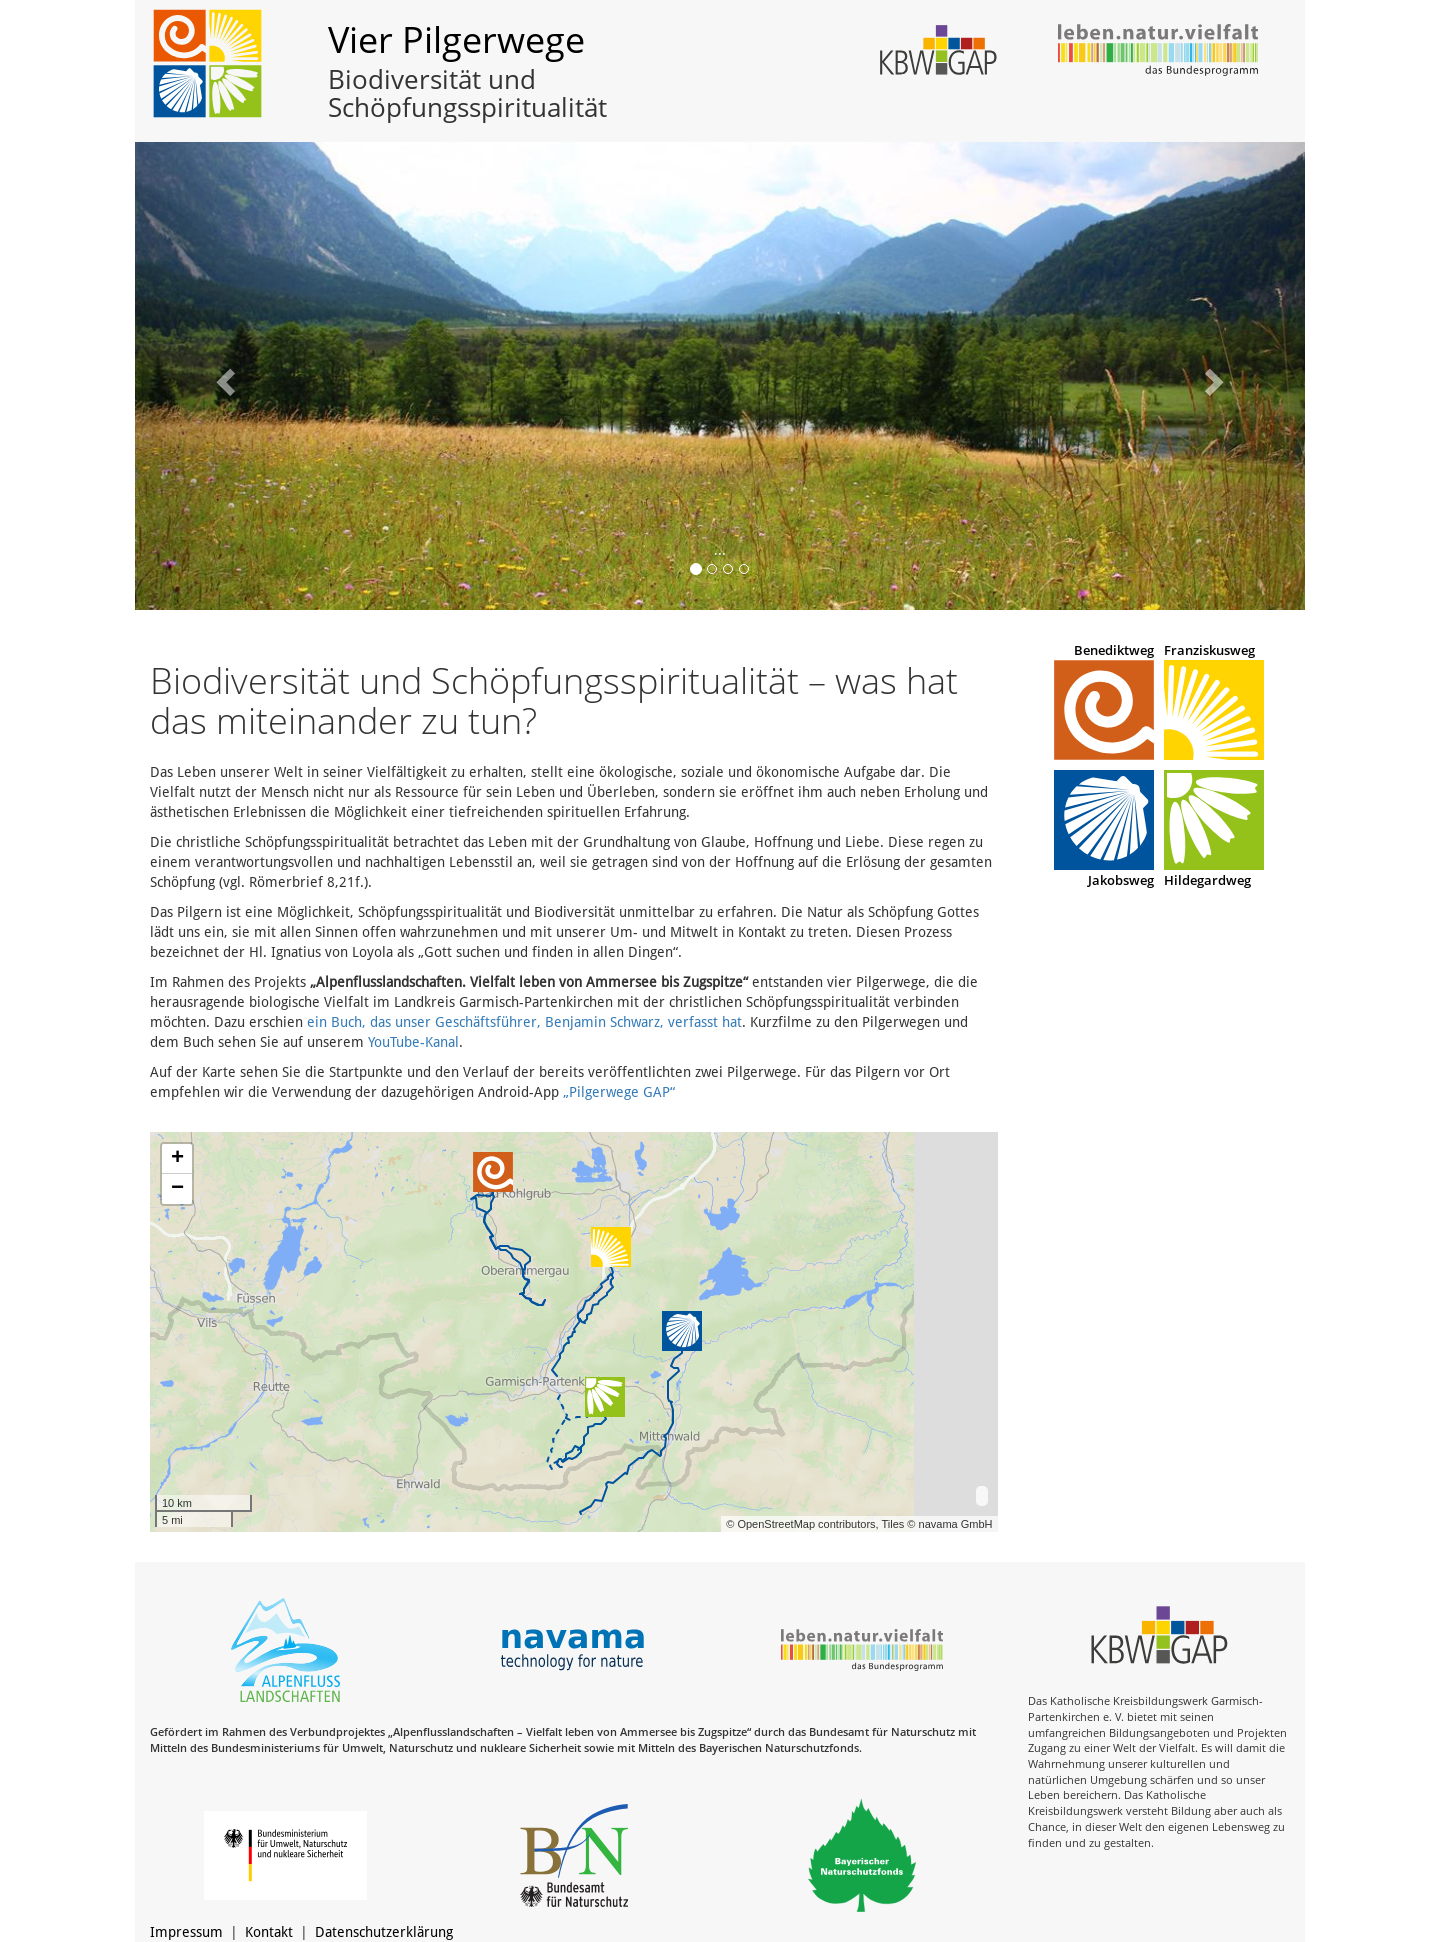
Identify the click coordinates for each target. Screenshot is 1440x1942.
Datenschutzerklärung (384, 1932)
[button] (223, 376)
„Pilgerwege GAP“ (619, 1092)
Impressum (186, 1932)
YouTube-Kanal (413, 1042)
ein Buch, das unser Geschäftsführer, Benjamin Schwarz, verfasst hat (524, 1022)
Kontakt (269, 1932)
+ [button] (177, 1159)
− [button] (177, 1189)
